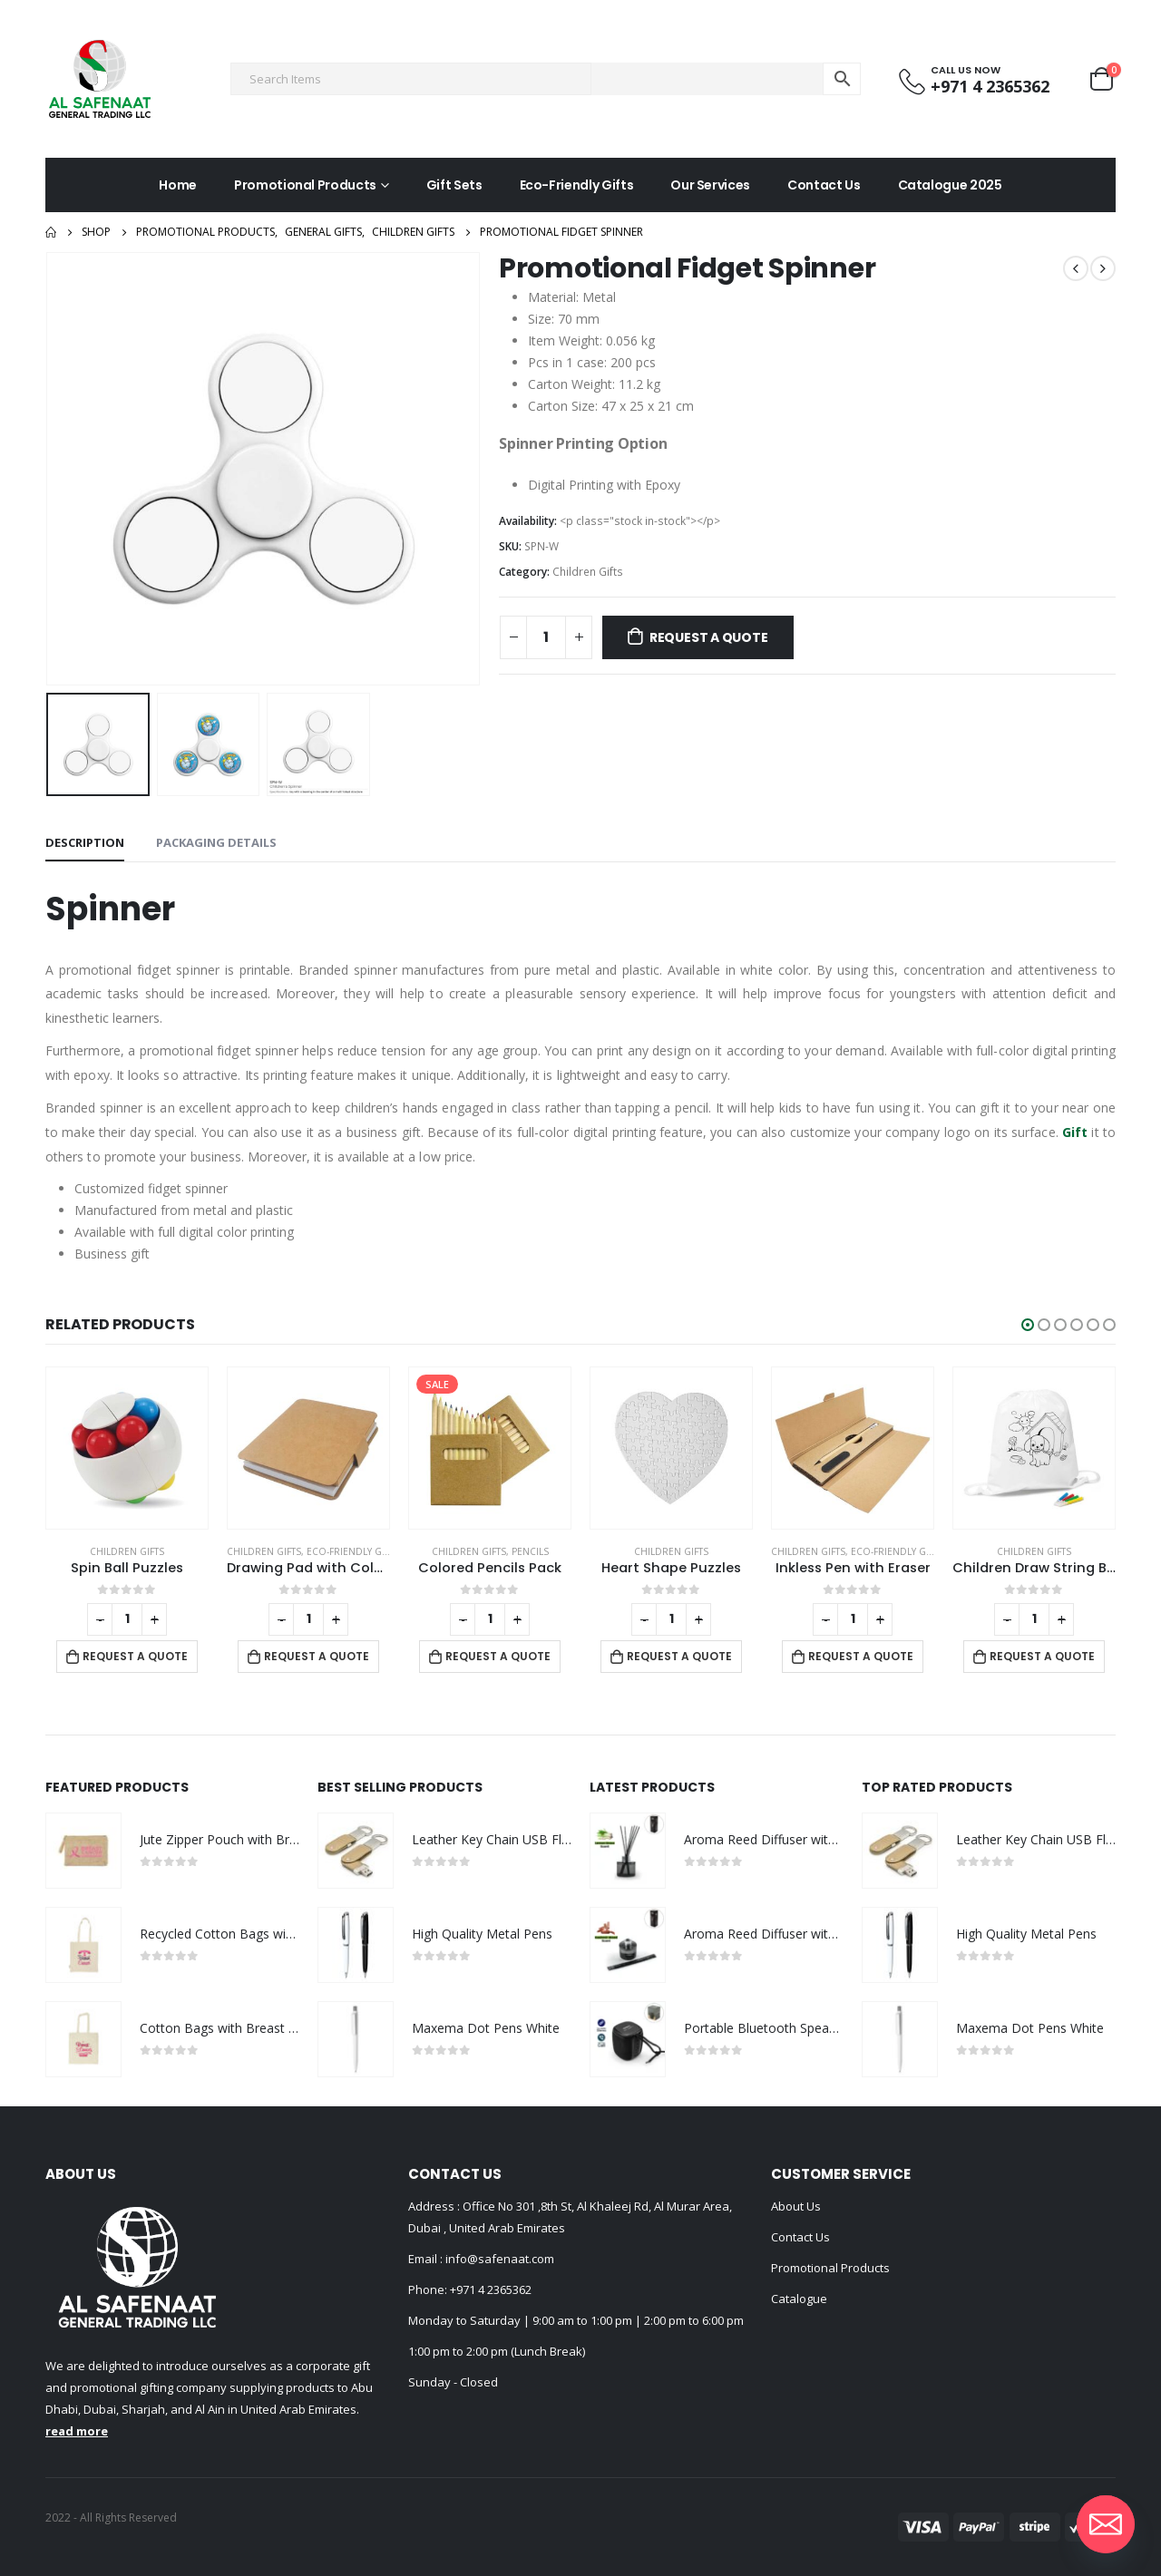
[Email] (1106, 2524)
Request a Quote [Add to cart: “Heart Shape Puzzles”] (679, 1656)
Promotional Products (305, 185)
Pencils (530, 1551)
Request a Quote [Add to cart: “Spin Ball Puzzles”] (135, 1656)
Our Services (710, 185)
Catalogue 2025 (950, 185)
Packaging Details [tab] (216, 842)
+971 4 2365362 (491, 2289)
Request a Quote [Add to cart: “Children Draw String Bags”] (1042, 1656)
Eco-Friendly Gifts (577, 185)
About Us (796, 2206)
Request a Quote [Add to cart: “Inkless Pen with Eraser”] (860, 1656)
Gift (1075, 1132)
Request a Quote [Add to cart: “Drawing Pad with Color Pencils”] (316, 1656)
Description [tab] (84, 842)
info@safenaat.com (498, 2258)
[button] (1028, 1325)
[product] (127, 1448)
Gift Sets (454, 185)
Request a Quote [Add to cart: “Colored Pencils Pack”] (498, 1656)
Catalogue (799, 2298)
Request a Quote (708, 637)
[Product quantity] (546, 637)
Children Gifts (587, 571)
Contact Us (824, 185)
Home (178, 185)
